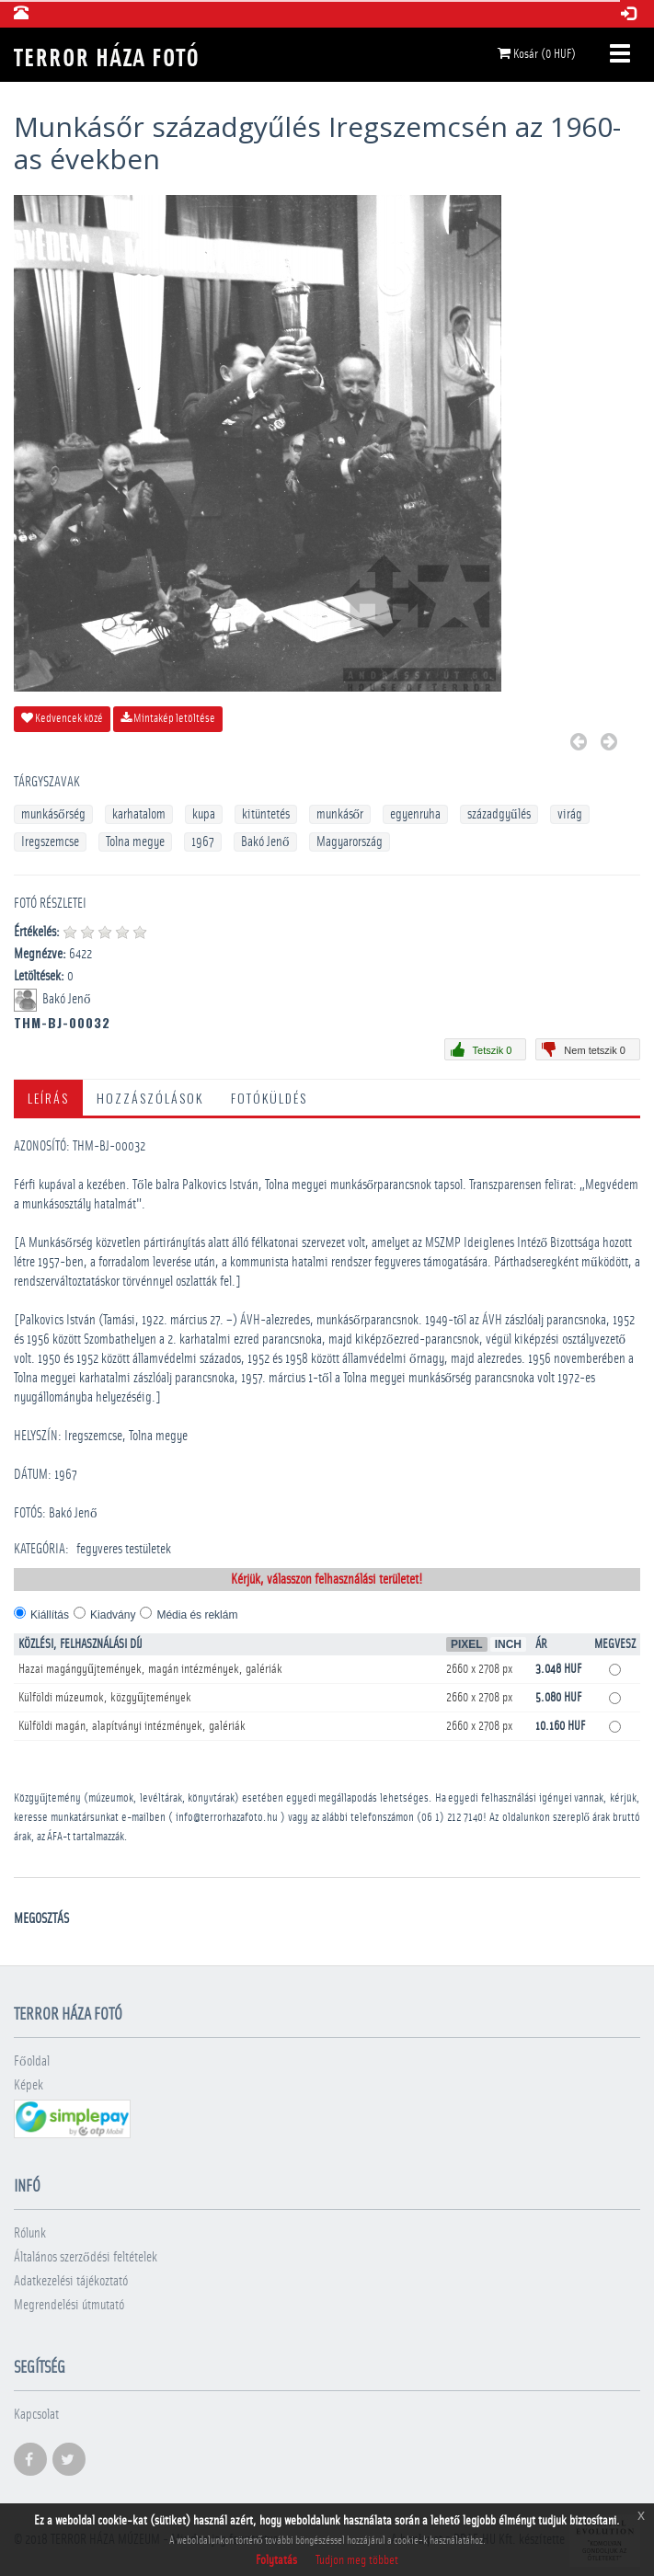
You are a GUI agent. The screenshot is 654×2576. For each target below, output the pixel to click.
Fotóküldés (269, 1097)
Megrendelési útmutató (69, 2305)
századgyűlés (499, 814)
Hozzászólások (150, 1097)
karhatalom (139, 814)
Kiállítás (49, 1615)
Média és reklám (196, 1615)
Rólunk (30, 2233)
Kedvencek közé (62, 718)
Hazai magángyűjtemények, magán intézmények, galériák (150, 1669)
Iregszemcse (50, 842)
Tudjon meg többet (357, 2560)
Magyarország (349, 842)
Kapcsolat (36, 2414)
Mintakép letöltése (167, 718)
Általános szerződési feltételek (85, 2257)
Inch (508, 1644)
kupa (203, 814)
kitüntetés (266, 814)
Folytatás (276, 2560)
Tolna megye (135, 842)
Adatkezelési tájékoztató (71, 2281)
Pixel (467, 1644)
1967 (202, 842)
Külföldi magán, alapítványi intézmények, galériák (132, 1726)
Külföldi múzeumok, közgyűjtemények (104, 1697)
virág (569, 814)
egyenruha (415, 814)
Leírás (48, 1097)
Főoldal (32, 2061)
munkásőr (340, 814)
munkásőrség (53, 814)
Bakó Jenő (265, 842)
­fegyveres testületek (123, 1549)
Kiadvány (112, 1615)
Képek (28, 2085)
